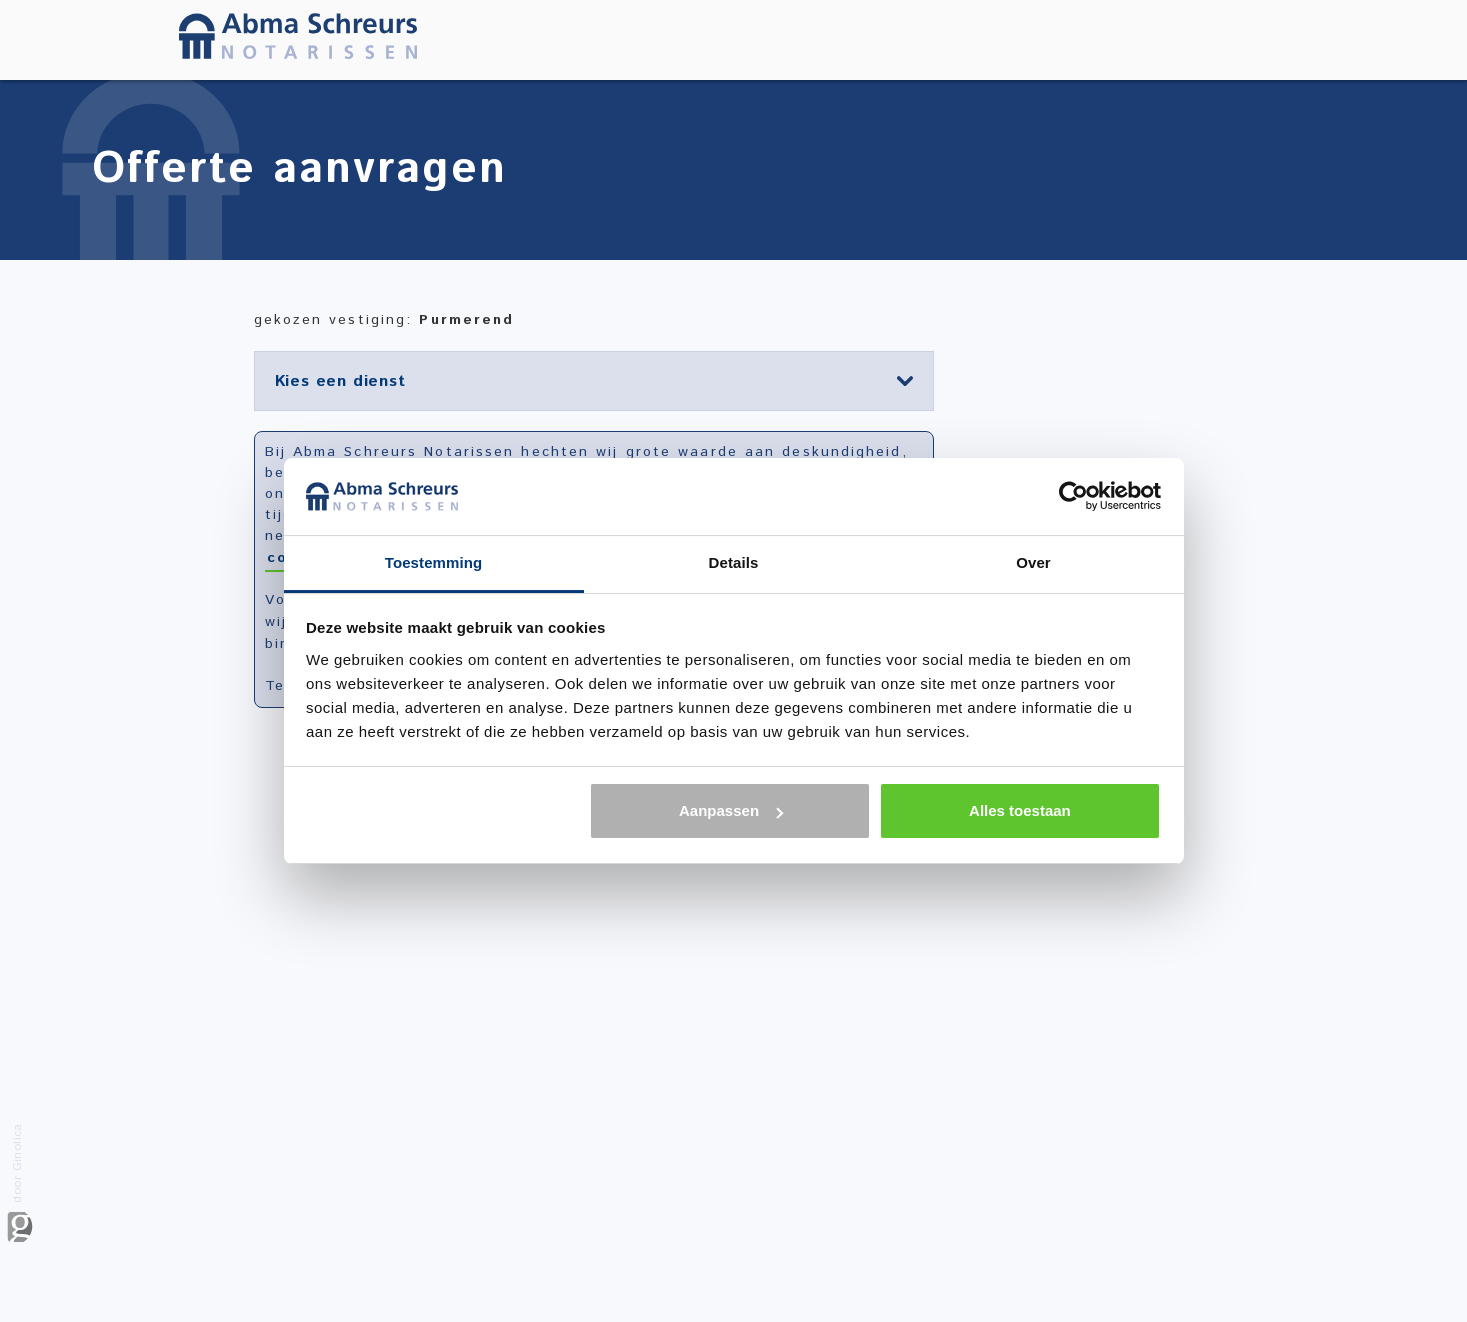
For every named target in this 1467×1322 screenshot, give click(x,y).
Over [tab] (1033, 562)
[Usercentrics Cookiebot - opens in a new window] (1073, 496)
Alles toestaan (1020, 810)
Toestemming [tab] (434, 562)
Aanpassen (731, 810)
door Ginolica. (20, 1181)
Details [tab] (734, 562)
